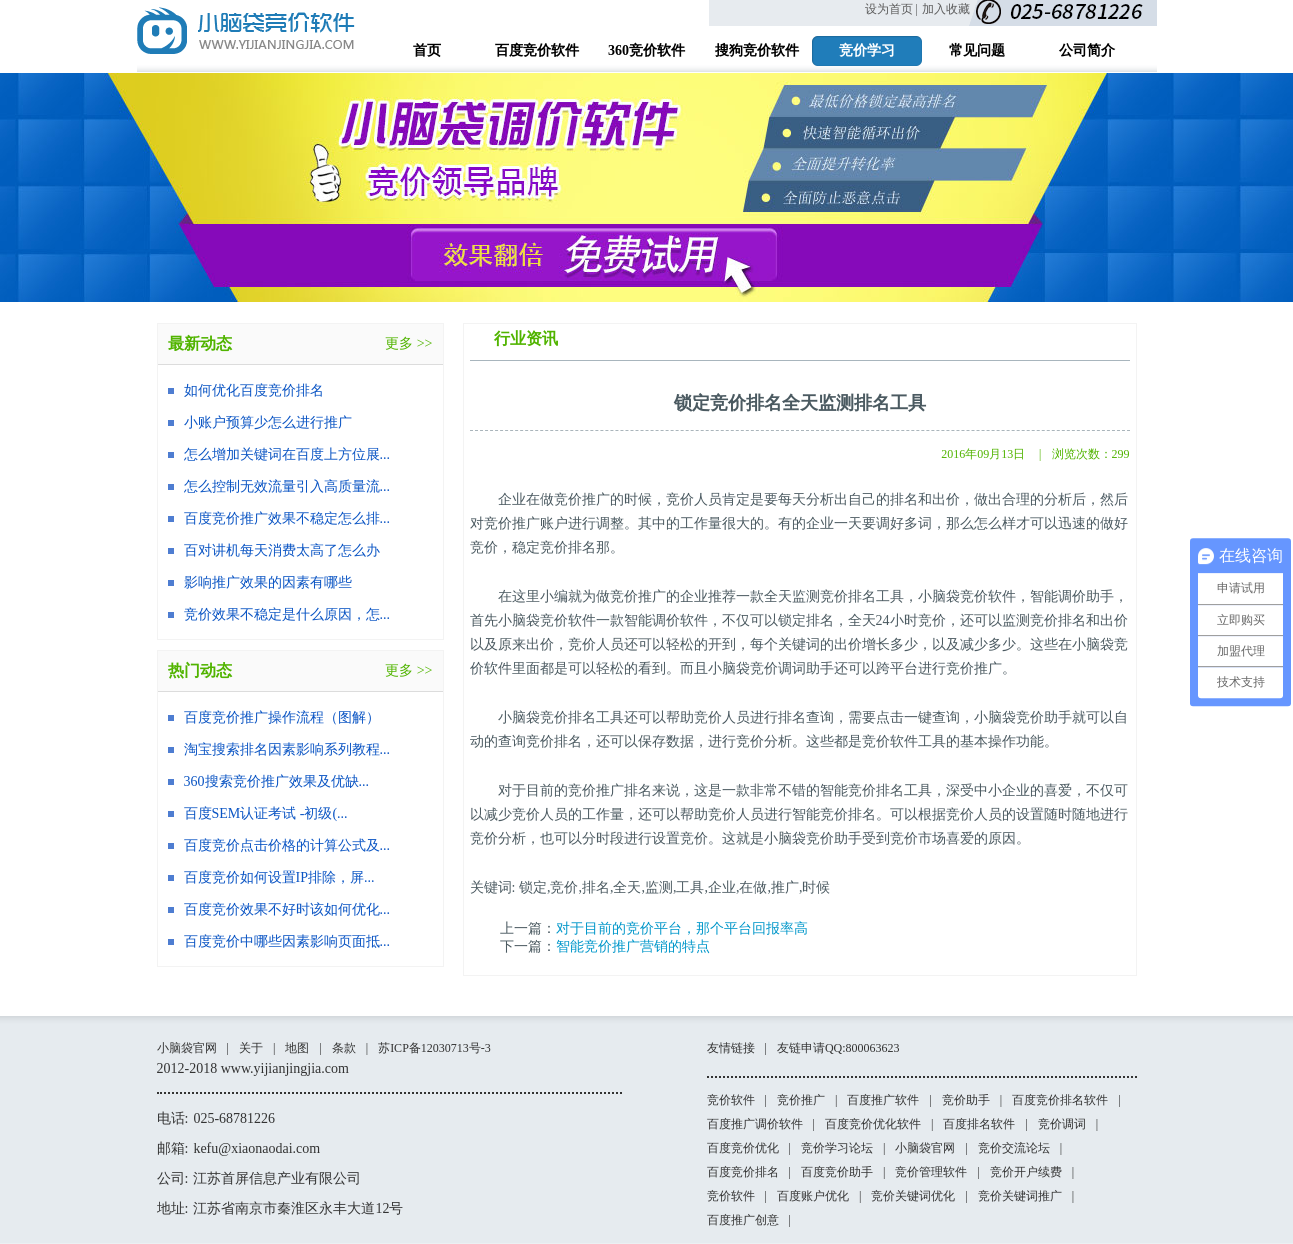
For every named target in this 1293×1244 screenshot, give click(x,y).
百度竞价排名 (743, 1172)
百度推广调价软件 (755, 1124)
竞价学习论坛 (837, 1148)
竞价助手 (966, 1100)
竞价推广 (801, 1100)
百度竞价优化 (743, 1148)
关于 (251, 1048)
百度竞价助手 (837, 1172)
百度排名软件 (979, 1124)
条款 (344, 1048)
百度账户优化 (813, 1196)
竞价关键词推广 (1020, 1196)
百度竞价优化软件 (873, 1124)
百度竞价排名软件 (1060, 1100)
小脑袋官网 (187, 1048)
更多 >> (408, 343)
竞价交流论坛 (1014, 1148)
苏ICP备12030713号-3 (434, 1048)
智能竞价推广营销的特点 (633, 946)
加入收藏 (946, 9)
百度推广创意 (743, 1220)
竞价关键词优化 (913, 1196)
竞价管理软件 (931, 1172)
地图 (297, 1048)
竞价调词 (1062, 1124)
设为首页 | (891, 9)
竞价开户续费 (1026, 1172)
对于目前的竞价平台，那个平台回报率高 (682, 928)
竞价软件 (731, 1100)
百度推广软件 (883, 1100)
